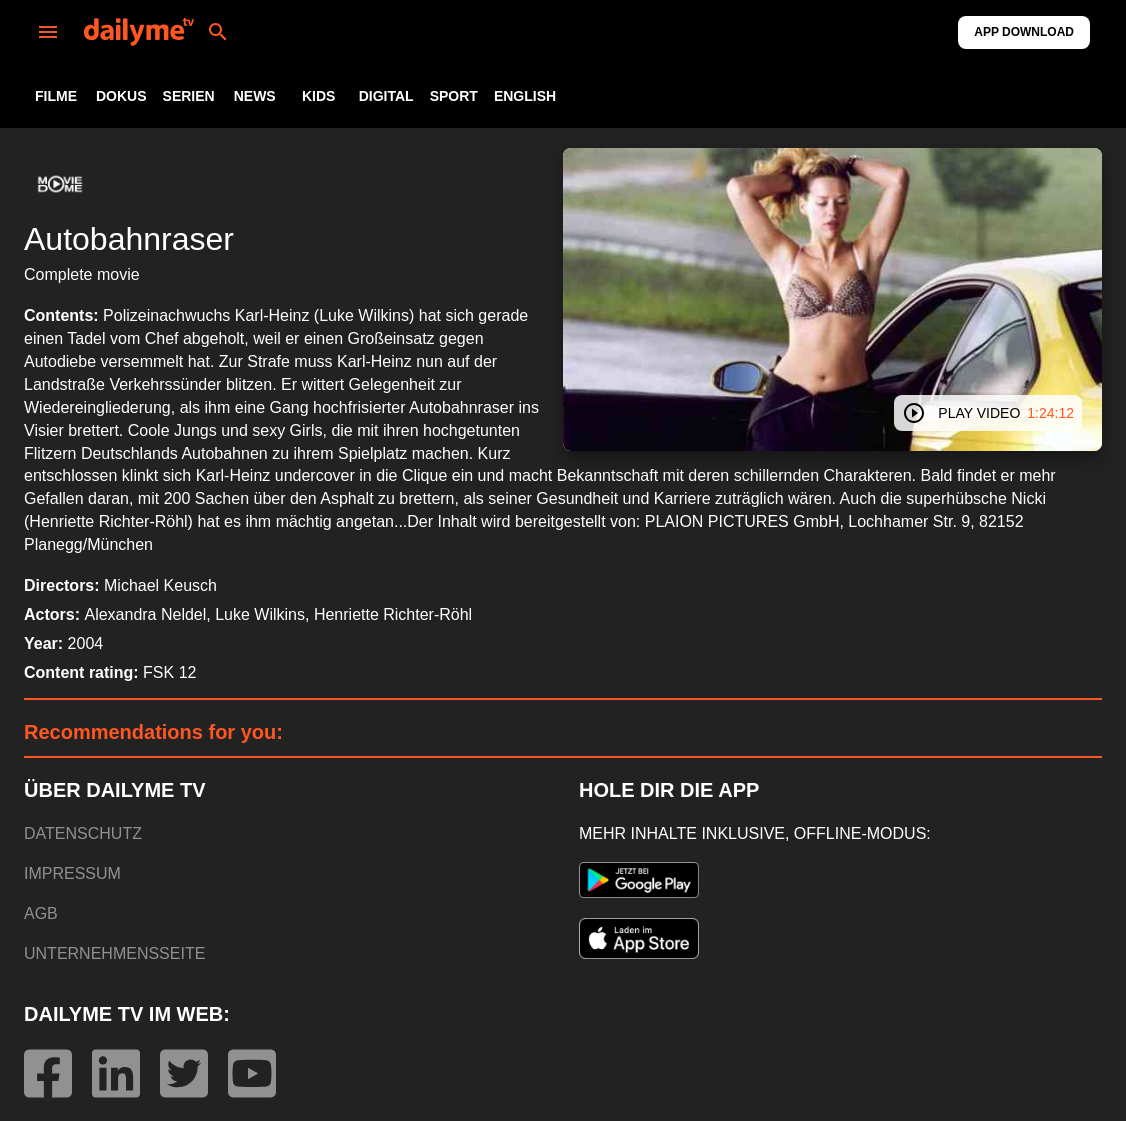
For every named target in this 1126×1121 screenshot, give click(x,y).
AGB (41, 913)
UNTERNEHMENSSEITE (114, 953)
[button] (60, 184)
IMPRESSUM (72, 873)
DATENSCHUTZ (83, 833)
